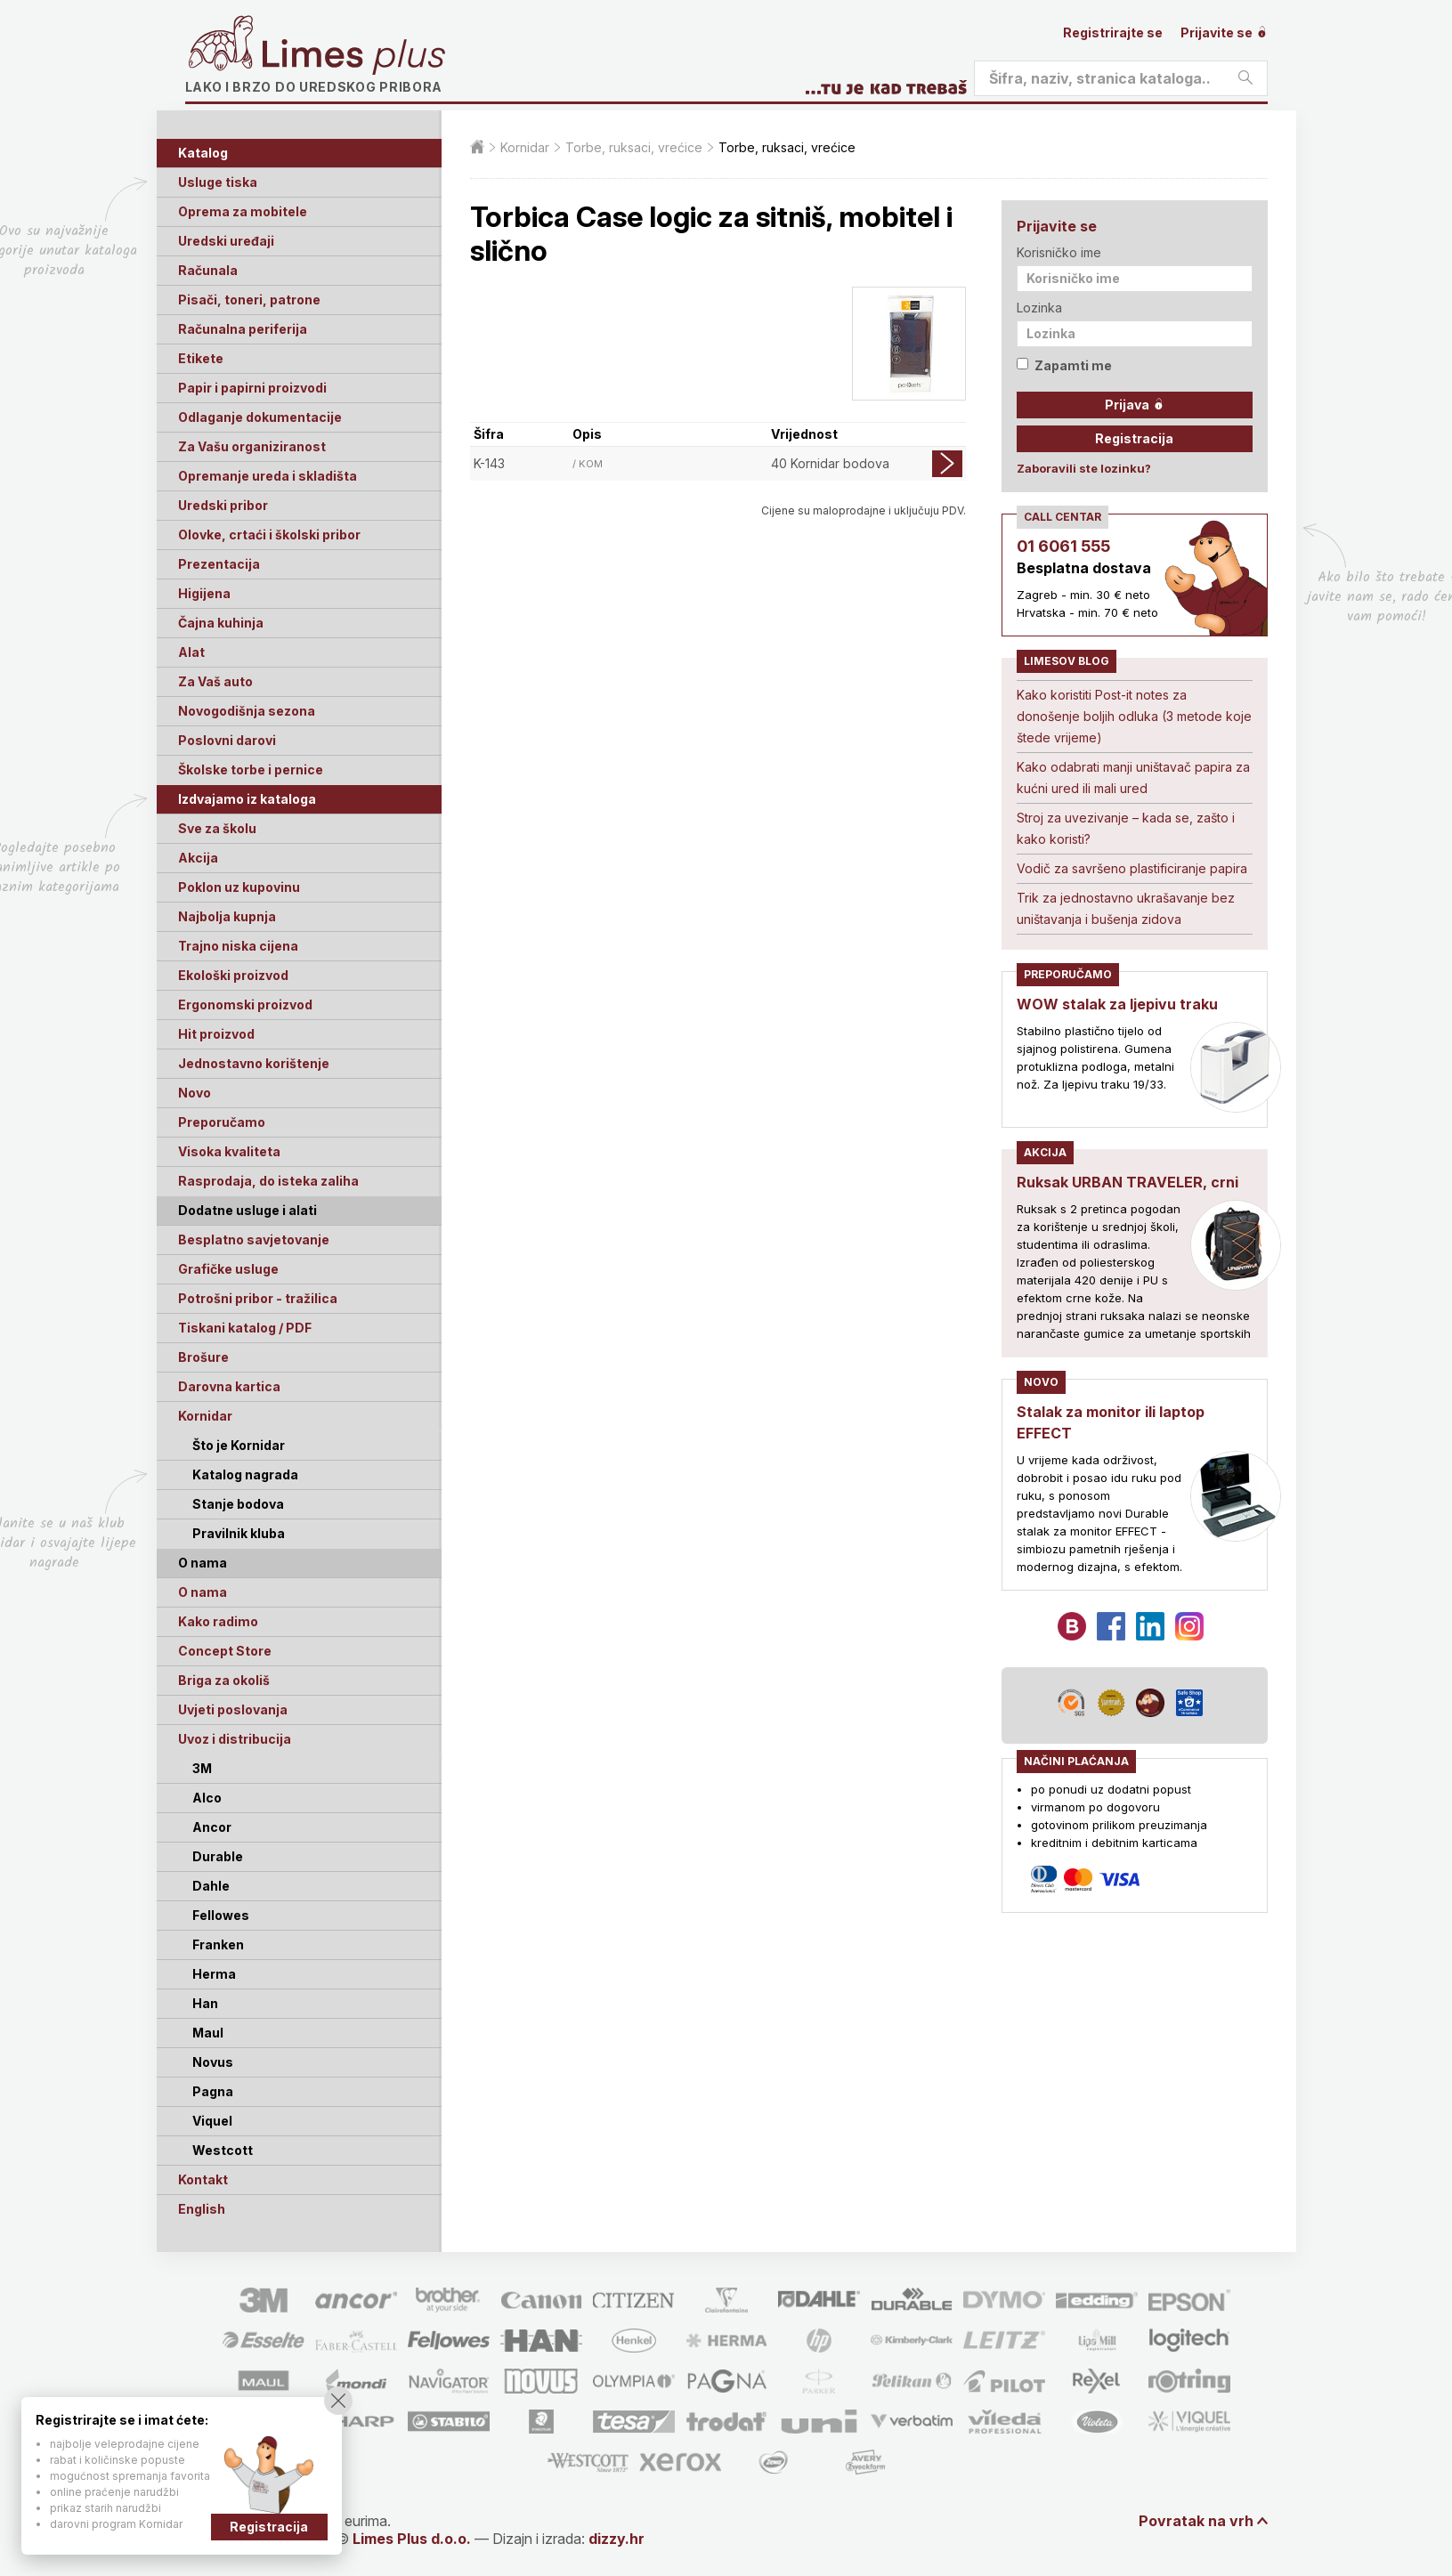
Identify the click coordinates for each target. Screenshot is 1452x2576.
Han (205, 2003)
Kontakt (203, 2179)
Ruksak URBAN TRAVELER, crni (1127, 1182)
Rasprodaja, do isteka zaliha (268, 1180)
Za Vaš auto (215, 681)
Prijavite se (1224, 32)
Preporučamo (221, 1122)
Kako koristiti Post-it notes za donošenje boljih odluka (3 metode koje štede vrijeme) (1134, 716)
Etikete (200, 358)
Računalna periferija (242, 328)
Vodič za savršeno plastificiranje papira (1132, 868)
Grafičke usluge (228, 1268)
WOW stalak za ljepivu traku (1117, 1004)
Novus (212, 2062)
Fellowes (220, 1915)
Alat (191, 652)
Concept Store (225, 1650)
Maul (207, 2032)
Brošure (203, 1357)
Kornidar (205, 1415)
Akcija (198, 857)
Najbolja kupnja (227, 916)
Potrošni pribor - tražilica (257, 1298)
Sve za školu (217, 828)
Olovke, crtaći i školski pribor (269, 534)
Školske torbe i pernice (250, 769)
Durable (217, 1856)
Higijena (204, 593)
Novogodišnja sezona (246, 710)
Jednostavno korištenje (253, 1063)
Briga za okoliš (224, 1680)
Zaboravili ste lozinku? (1084, 468)
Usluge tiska (217, 182)
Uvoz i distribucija (234, 1738)
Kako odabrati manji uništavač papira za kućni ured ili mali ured (1133, 777)
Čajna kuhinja (221, 622)
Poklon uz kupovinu (239, 887)
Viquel (212, 2120)
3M (202, 1768)
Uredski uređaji (226, 240)
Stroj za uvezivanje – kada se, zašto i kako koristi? (1126, 828)
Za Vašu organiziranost (252, 446)
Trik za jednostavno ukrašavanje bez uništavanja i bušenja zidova (1126, 908)
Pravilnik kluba (238, 1533)
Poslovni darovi (227, 740)
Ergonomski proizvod (245, 1004)
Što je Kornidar (238, 1445)
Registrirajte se (1113, 32)
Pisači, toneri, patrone (249, 299)
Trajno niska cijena (238, 945)
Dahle (211, 1885)
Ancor (211, 1827)
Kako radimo (218, 1621)
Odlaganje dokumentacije (260, 417)
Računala (208, 270)
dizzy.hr (616, 2539)
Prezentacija (219, 563)
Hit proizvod (216, 1033)
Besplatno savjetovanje (253, 1239)
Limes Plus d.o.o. (412, 2539)
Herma (214, 1973)
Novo (194, 1092)
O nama (202, 1592)
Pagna (212, 2091)
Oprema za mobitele (242, 211)
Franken (218, 1944)
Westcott (222, 2150)
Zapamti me (1064, 365)
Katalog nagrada (245, 1474)
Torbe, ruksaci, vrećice (633, 147)
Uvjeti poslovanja (233, 1709)
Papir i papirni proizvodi (252, 387)
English (201, 2208)
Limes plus (353, 57)
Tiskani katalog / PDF (245, 1327)
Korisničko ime (1059, 252)
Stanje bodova (238, 1503)
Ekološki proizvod (233, 975)
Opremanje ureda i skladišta (267, 475)
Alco (207, 1797)
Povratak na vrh (1196, 2521)
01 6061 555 (1063, 546)
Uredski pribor (223, 505)
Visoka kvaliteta (229, 1151)
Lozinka (1039, 307)
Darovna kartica (229, 1386)
